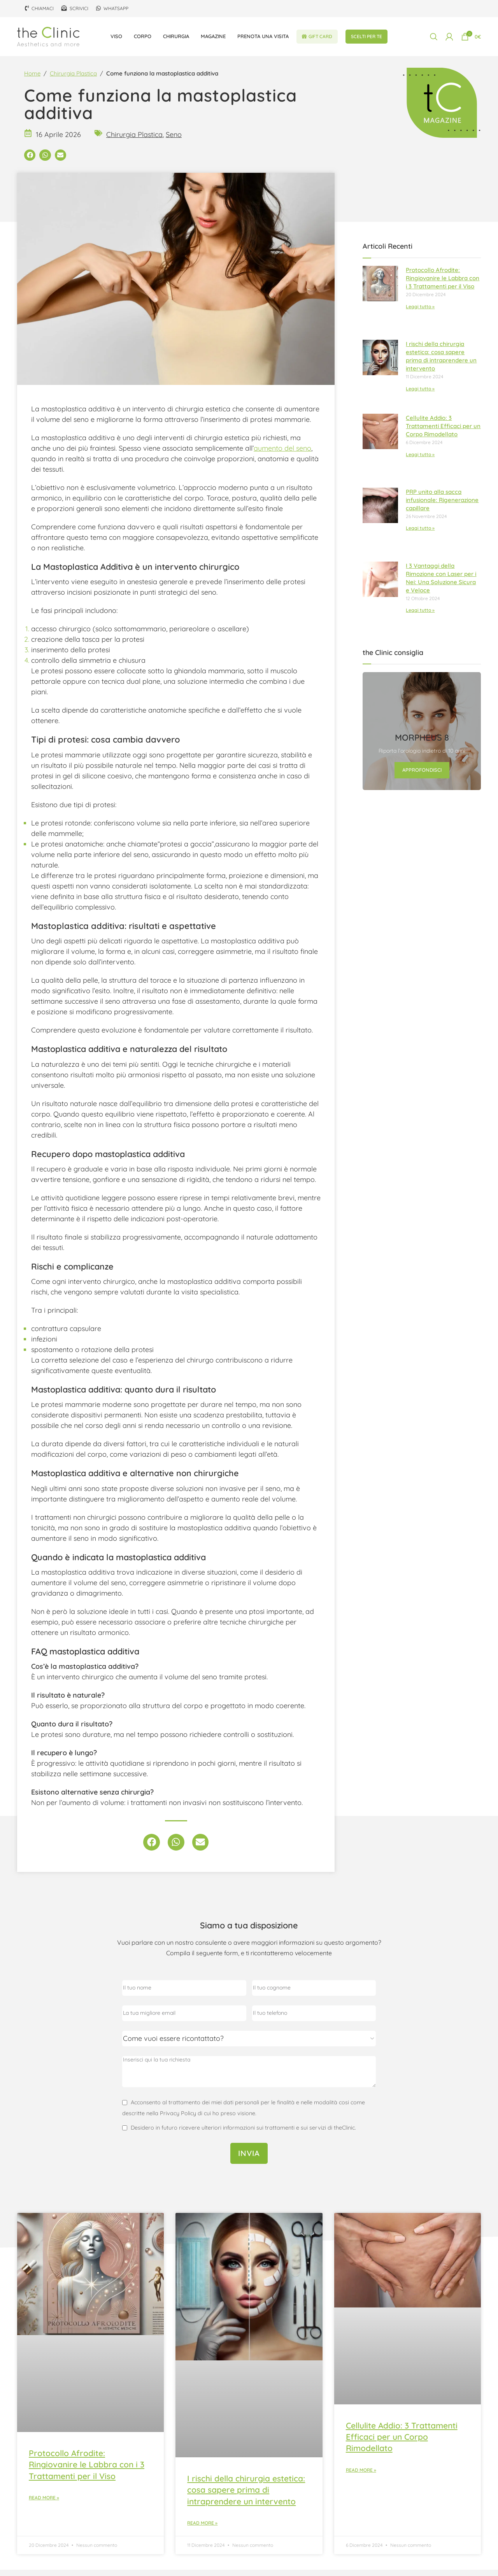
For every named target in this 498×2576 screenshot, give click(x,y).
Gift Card (317, 39)
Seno (174, 140)
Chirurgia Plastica (73, 79)
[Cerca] (434, 39)
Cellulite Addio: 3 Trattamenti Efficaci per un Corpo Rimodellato (443, 432)
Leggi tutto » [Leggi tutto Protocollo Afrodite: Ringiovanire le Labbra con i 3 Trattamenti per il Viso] (420, 313)
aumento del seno (282, 454)
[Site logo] (48, 38)
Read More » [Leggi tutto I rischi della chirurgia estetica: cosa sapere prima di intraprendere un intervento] (202, 2529)
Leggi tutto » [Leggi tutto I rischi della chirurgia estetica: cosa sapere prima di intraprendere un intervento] (420, 395)
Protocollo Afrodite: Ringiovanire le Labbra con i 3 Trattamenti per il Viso (442, 285)
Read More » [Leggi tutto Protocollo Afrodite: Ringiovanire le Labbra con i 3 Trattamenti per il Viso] (44, 2504)
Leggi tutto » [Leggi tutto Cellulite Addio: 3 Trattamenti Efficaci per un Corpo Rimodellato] (420, 461)
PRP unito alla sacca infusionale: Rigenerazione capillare (442, 506)
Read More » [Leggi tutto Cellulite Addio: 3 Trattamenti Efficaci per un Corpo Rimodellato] (361, 2476)
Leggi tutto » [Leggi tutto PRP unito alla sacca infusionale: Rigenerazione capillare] (420, 534)
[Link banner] (422, 737)
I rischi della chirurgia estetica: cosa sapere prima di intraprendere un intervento (246, 2496)
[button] (29, 161)
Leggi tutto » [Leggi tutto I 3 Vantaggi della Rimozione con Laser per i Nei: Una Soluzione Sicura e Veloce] (420, 617)
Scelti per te (366, 39)
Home (32, 79)
